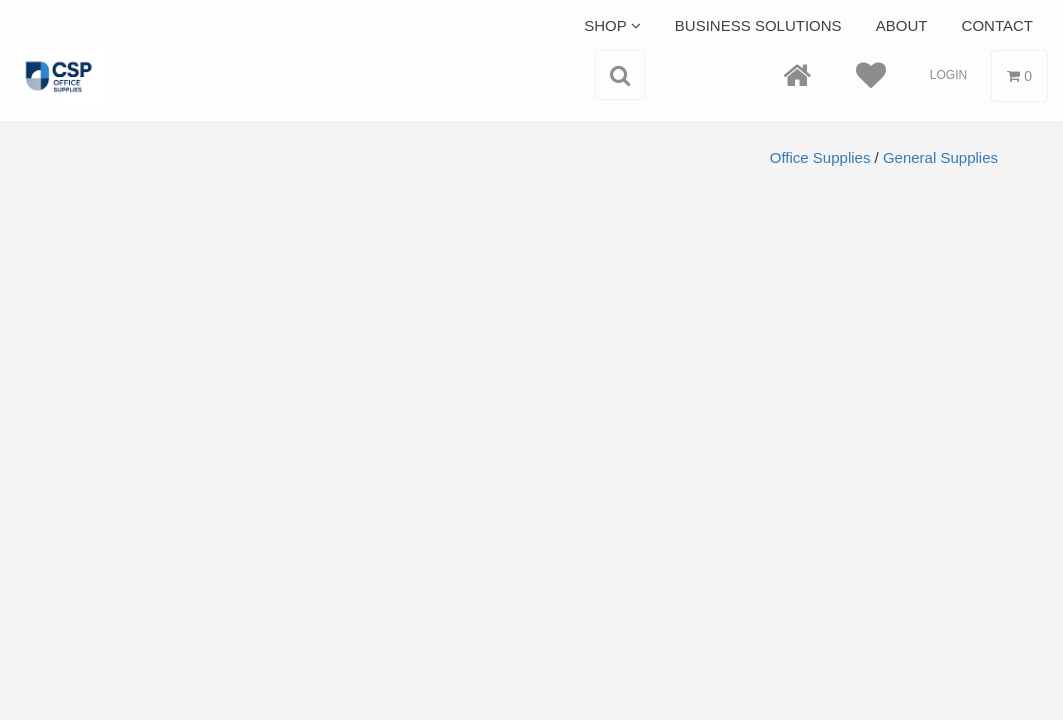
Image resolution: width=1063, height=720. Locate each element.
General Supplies (940, 157)
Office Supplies (820, 157)
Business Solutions (758, 25)
